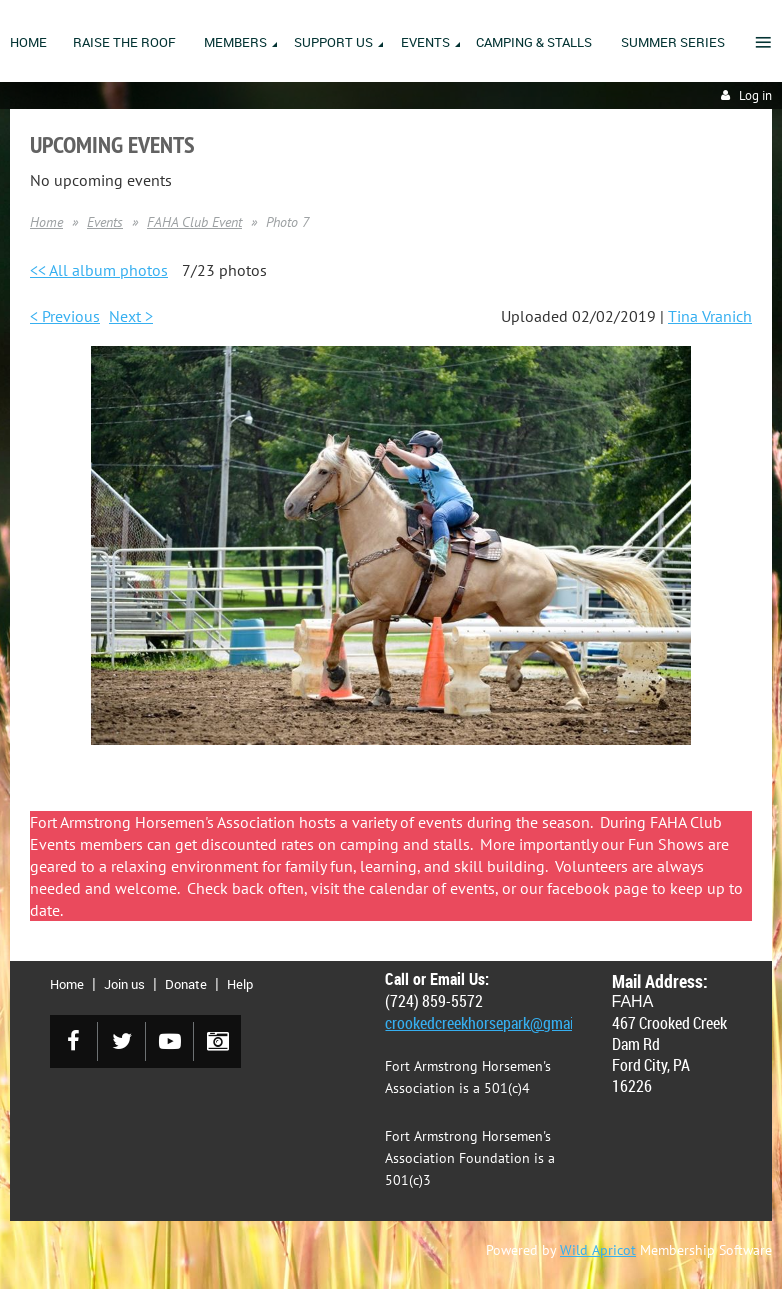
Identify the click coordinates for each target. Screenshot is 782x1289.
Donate (186, 984)
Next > (131, 316)
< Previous (65, 316)
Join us (124, 984)
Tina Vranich (710, 316)
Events (105, 222)
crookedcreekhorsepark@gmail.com (497, 1023)
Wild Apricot (598, 1250)
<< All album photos (99, 270)
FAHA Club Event (194, 222)
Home (46, 222)
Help (240, 984)
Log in (755, 95)
